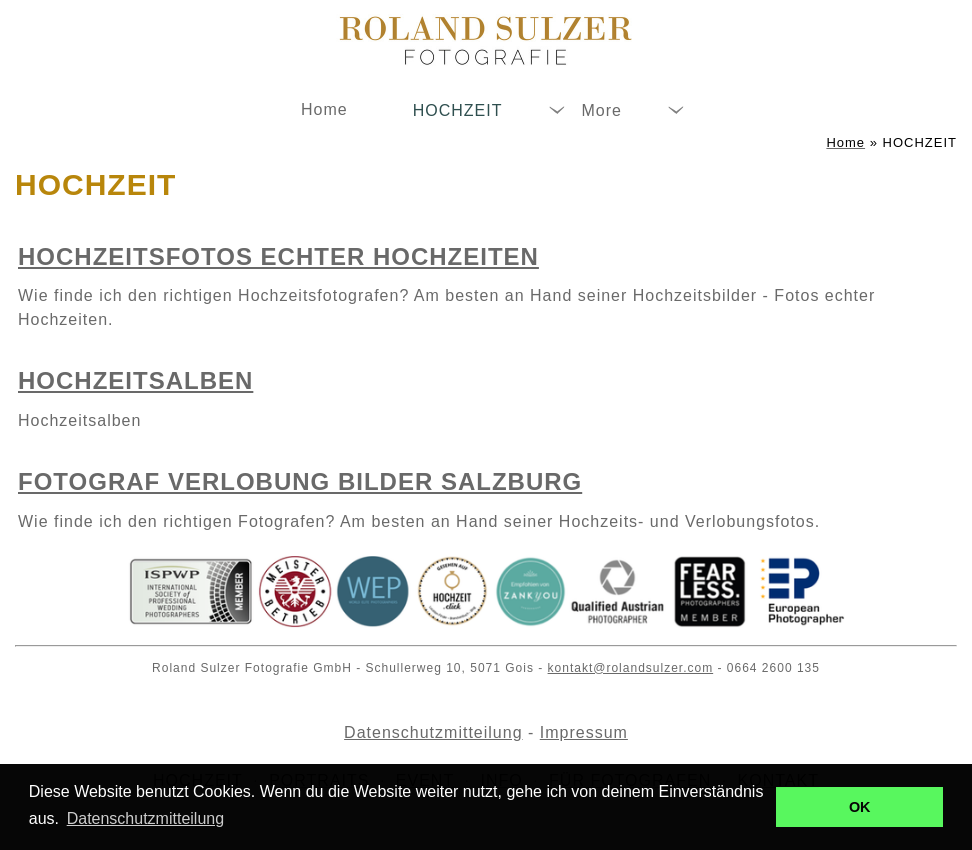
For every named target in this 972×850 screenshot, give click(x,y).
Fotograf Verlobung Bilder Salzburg (300, 481)
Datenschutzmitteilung (433, 732)
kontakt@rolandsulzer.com (631, 668)
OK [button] (860, 807)
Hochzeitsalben (135, 380)
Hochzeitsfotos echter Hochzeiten (278, 256)
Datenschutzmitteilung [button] (145, 818)
